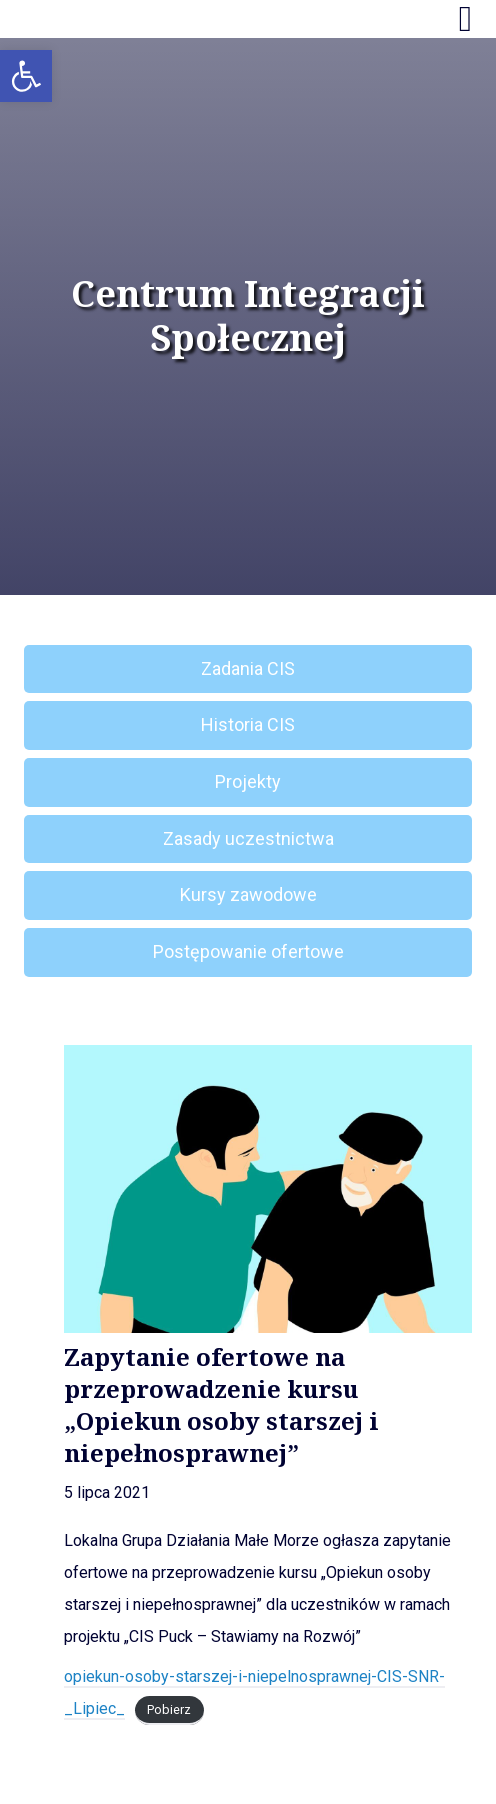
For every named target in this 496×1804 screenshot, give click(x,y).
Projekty (248, 781)
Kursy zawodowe (248, 894)
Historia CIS (248, 724)
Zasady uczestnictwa (248, 838)
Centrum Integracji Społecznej (248, 316)
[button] (26, 76)
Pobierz (169, 1709)
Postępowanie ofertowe (248, 951)
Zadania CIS (248, 668)
